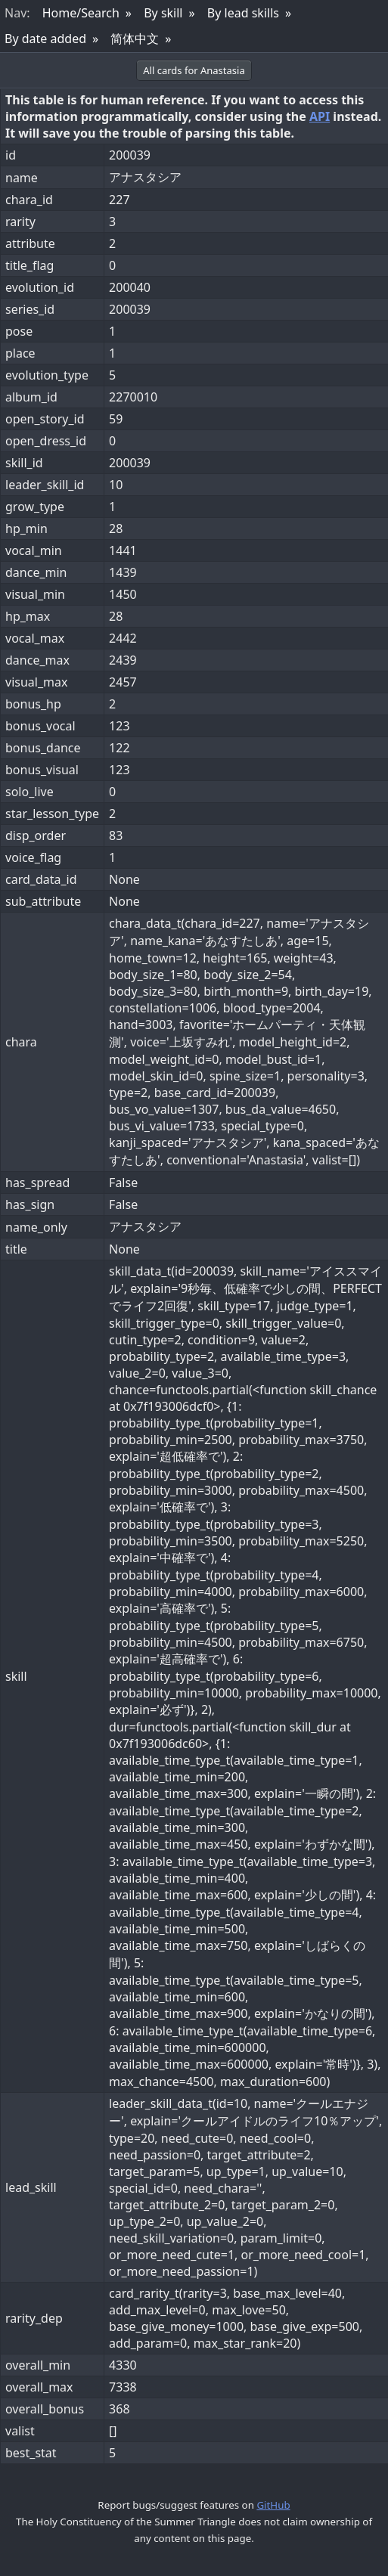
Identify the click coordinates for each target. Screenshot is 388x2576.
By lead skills (243, 13)
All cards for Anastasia (193, 70)
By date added (45, 38)
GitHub (273, 2505)
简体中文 (134, 38)
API (319, 116)
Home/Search (81, 13)
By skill (163, 13)
